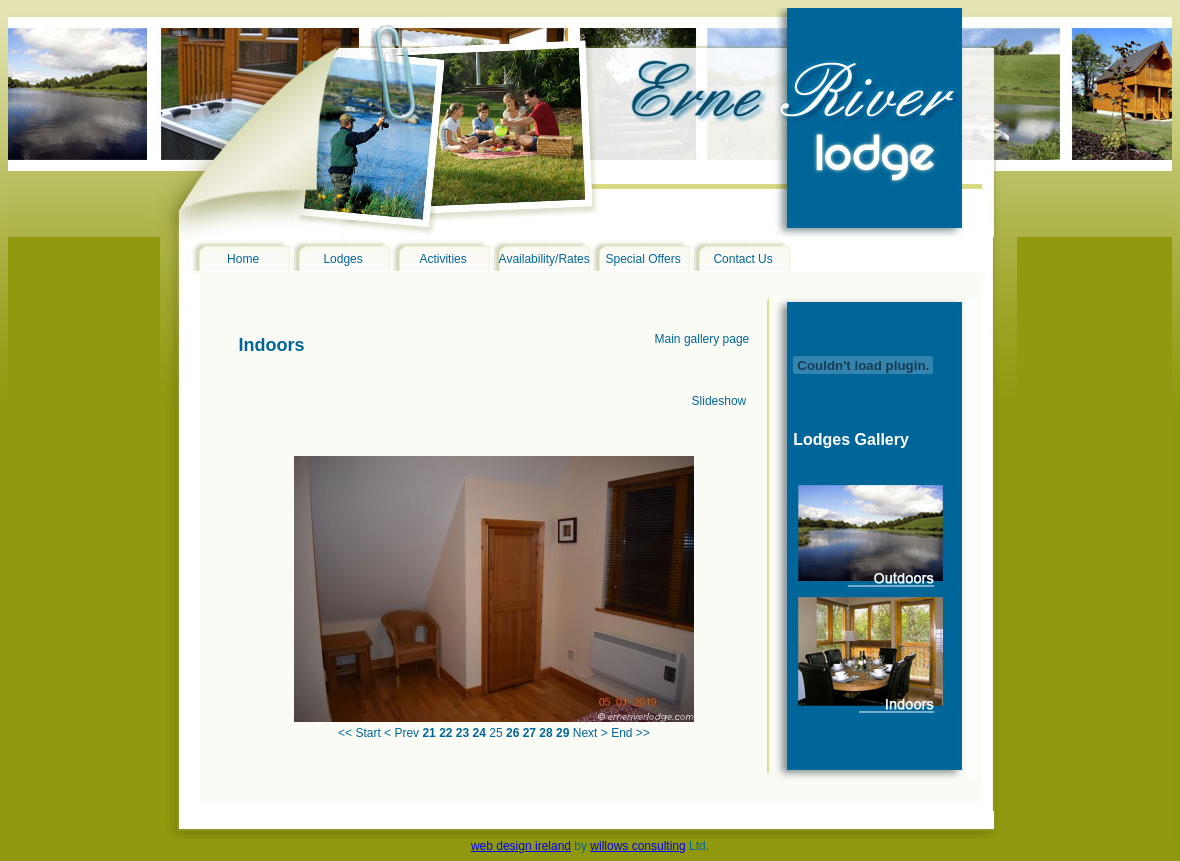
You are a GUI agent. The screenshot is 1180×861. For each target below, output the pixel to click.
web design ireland (521, 846)
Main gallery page (702, 339)
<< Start (359, 733)
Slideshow (719, 401)
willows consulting (637, 846)
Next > (590, 733)
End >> (630, 733)
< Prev (401, 733)
